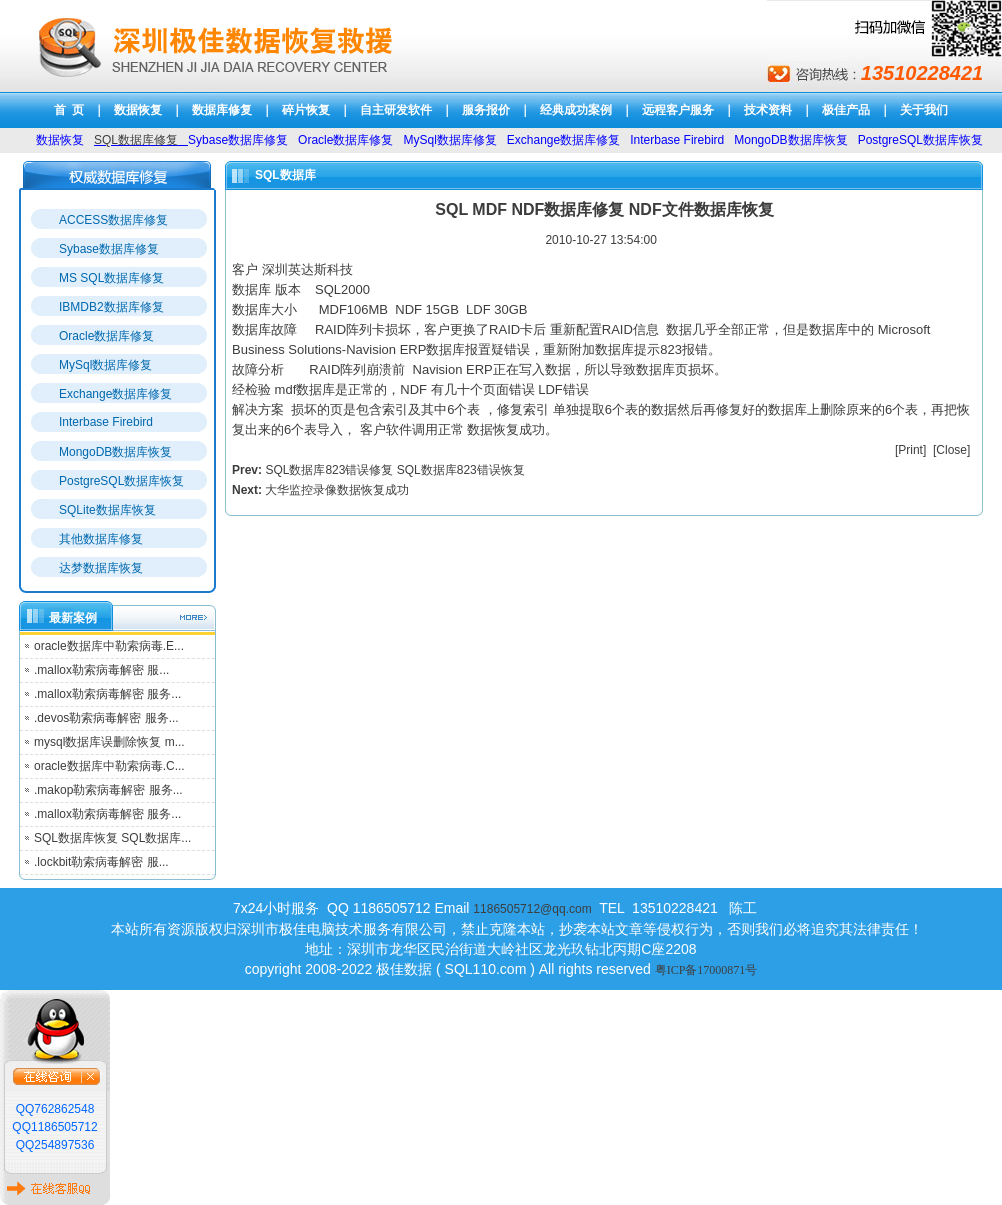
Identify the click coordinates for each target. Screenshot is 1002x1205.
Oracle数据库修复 (106, 336)
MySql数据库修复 (105, 365)
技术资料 (768, 110)
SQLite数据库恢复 (107, 510)
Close (951, 450)
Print (910, 450)
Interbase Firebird (106, 422)
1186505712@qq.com (532, 909)
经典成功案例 (576, 110)
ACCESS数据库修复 (113, 220)
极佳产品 (846, 110)
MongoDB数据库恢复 (115, 452)
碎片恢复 (306, 110)
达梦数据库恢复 (101, 568)
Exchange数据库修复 (115, 394)
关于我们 (924, 110)
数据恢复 (138, 110)
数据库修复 (222, 110)
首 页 (69, 110)
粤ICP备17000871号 (706, 970)
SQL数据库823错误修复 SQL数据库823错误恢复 (394, 470)
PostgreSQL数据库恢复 (121, 481)
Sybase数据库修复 (109, 249)
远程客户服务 (678, 110)
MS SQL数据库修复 (111, 278)
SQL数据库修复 (136, 140)
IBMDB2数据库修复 (111, 307)
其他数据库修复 (101, 539)
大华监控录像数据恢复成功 (337, 490)
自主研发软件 (396, 110)
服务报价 (486, 110)
